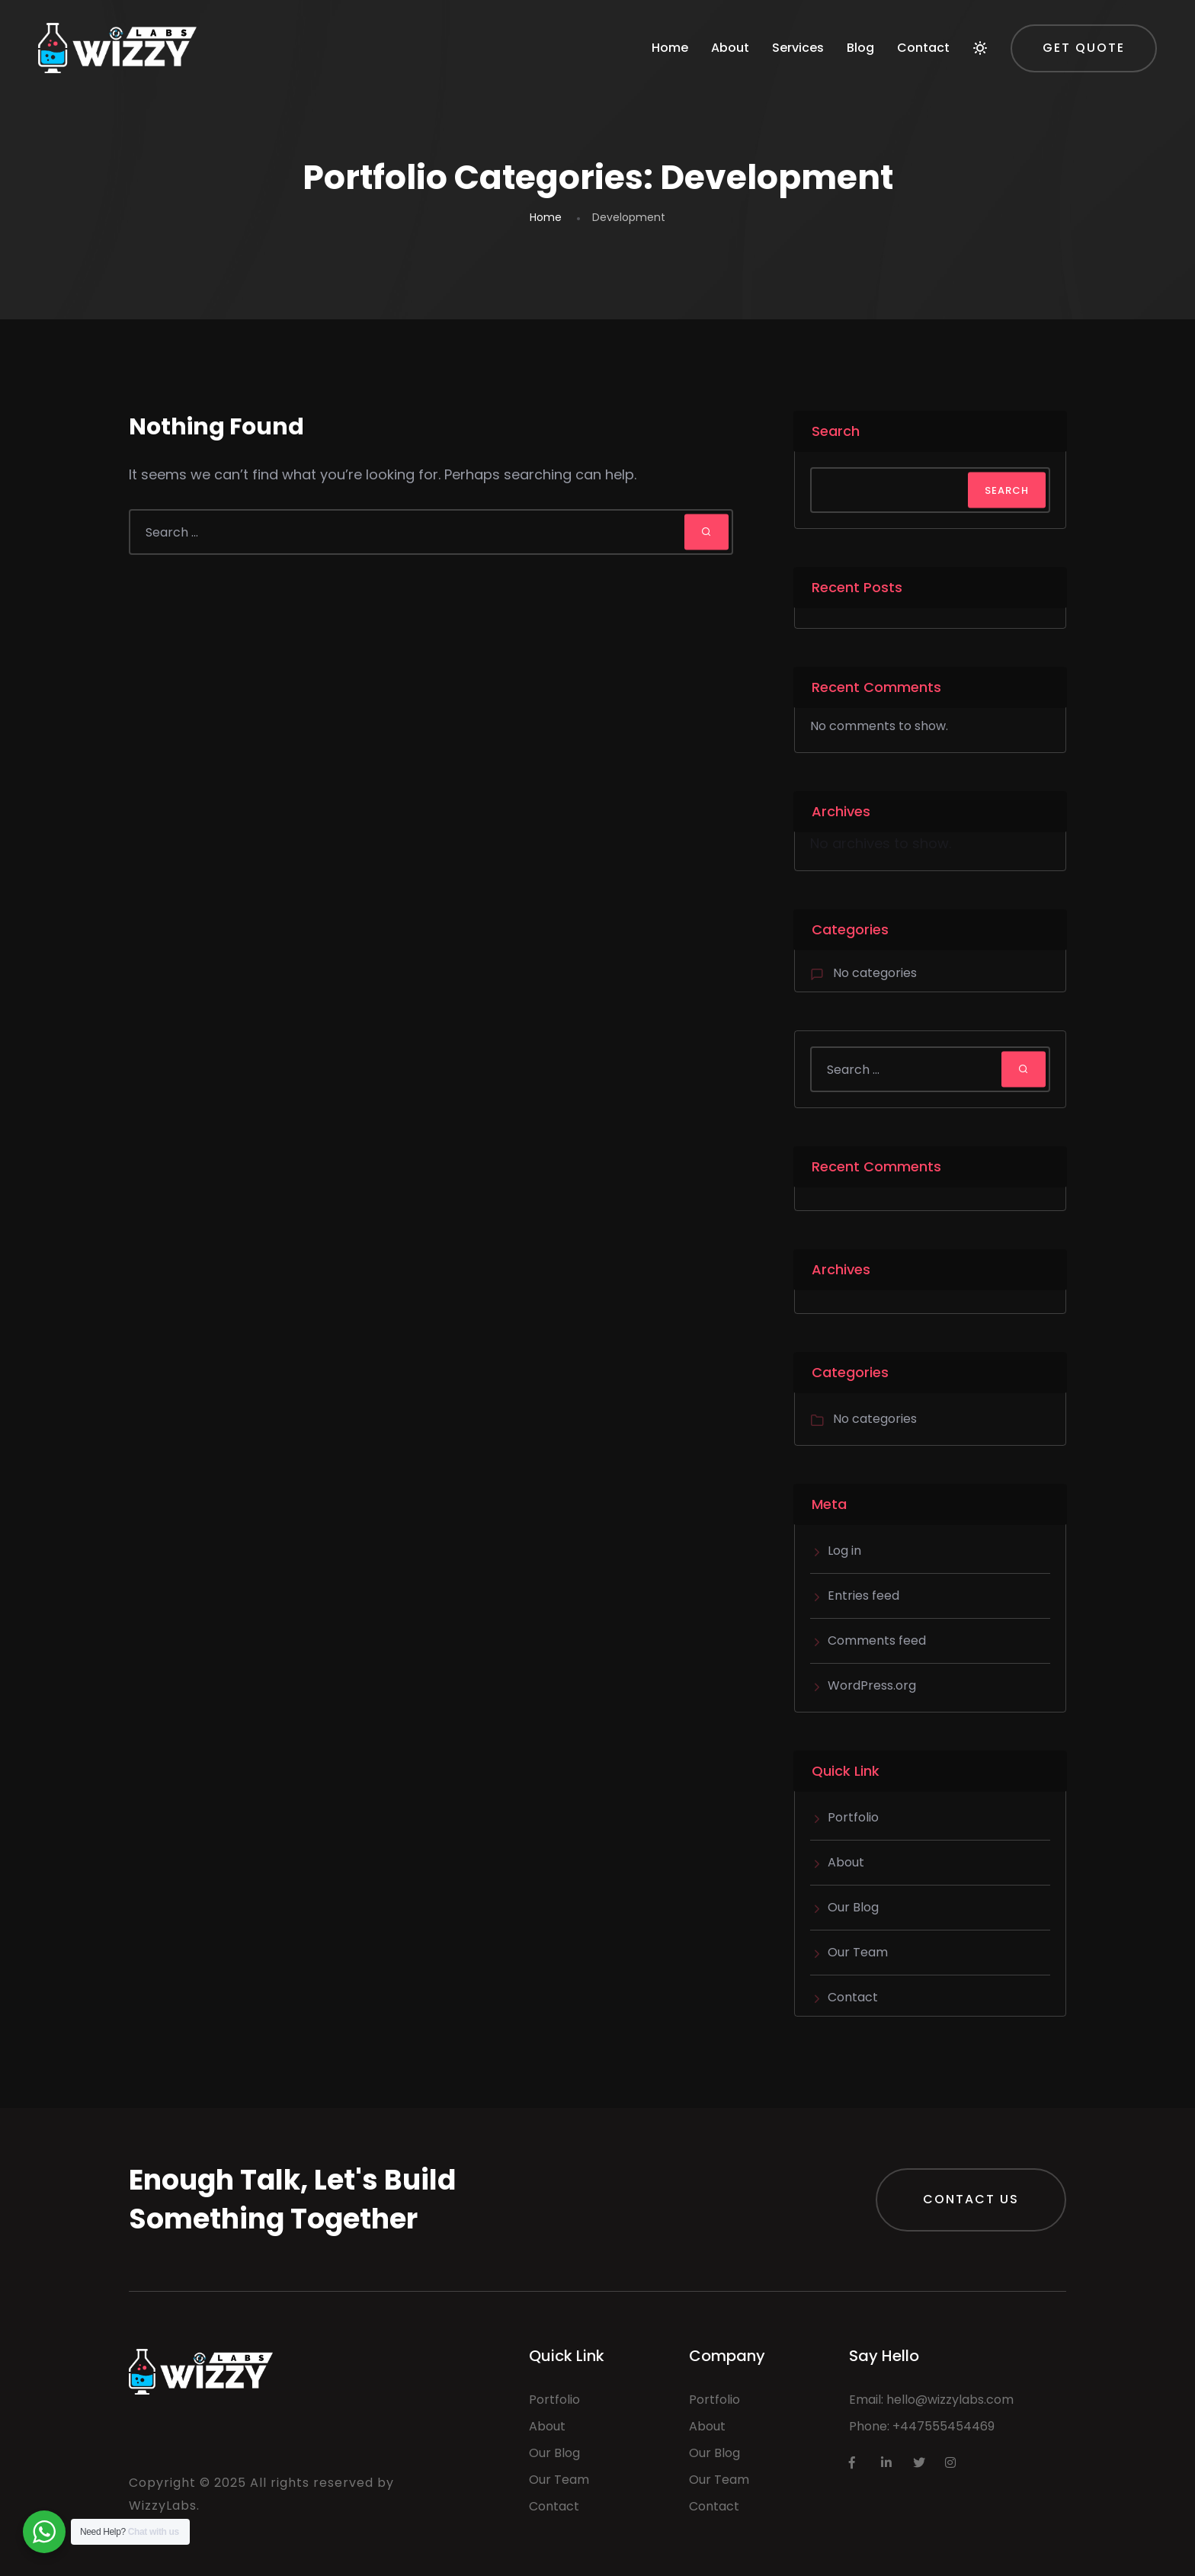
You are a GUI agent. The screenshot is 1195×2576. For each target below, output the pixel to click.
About (730, 47)
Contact (923, 47)
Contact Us (971, 2199)
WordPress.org (872, 1685)
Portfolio (853, 1817)
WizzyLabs (163, 2505)
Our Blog (853, 1907)
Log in (844, 1550)
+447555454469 (943, 2426)
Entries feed (863, 1595)
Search (836, 431)
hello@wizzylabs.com (950, 2399)
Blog (860, 47)
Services (798, 47)
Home (670, 47)
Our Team (858, 1952)
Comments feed (877, 1640)
